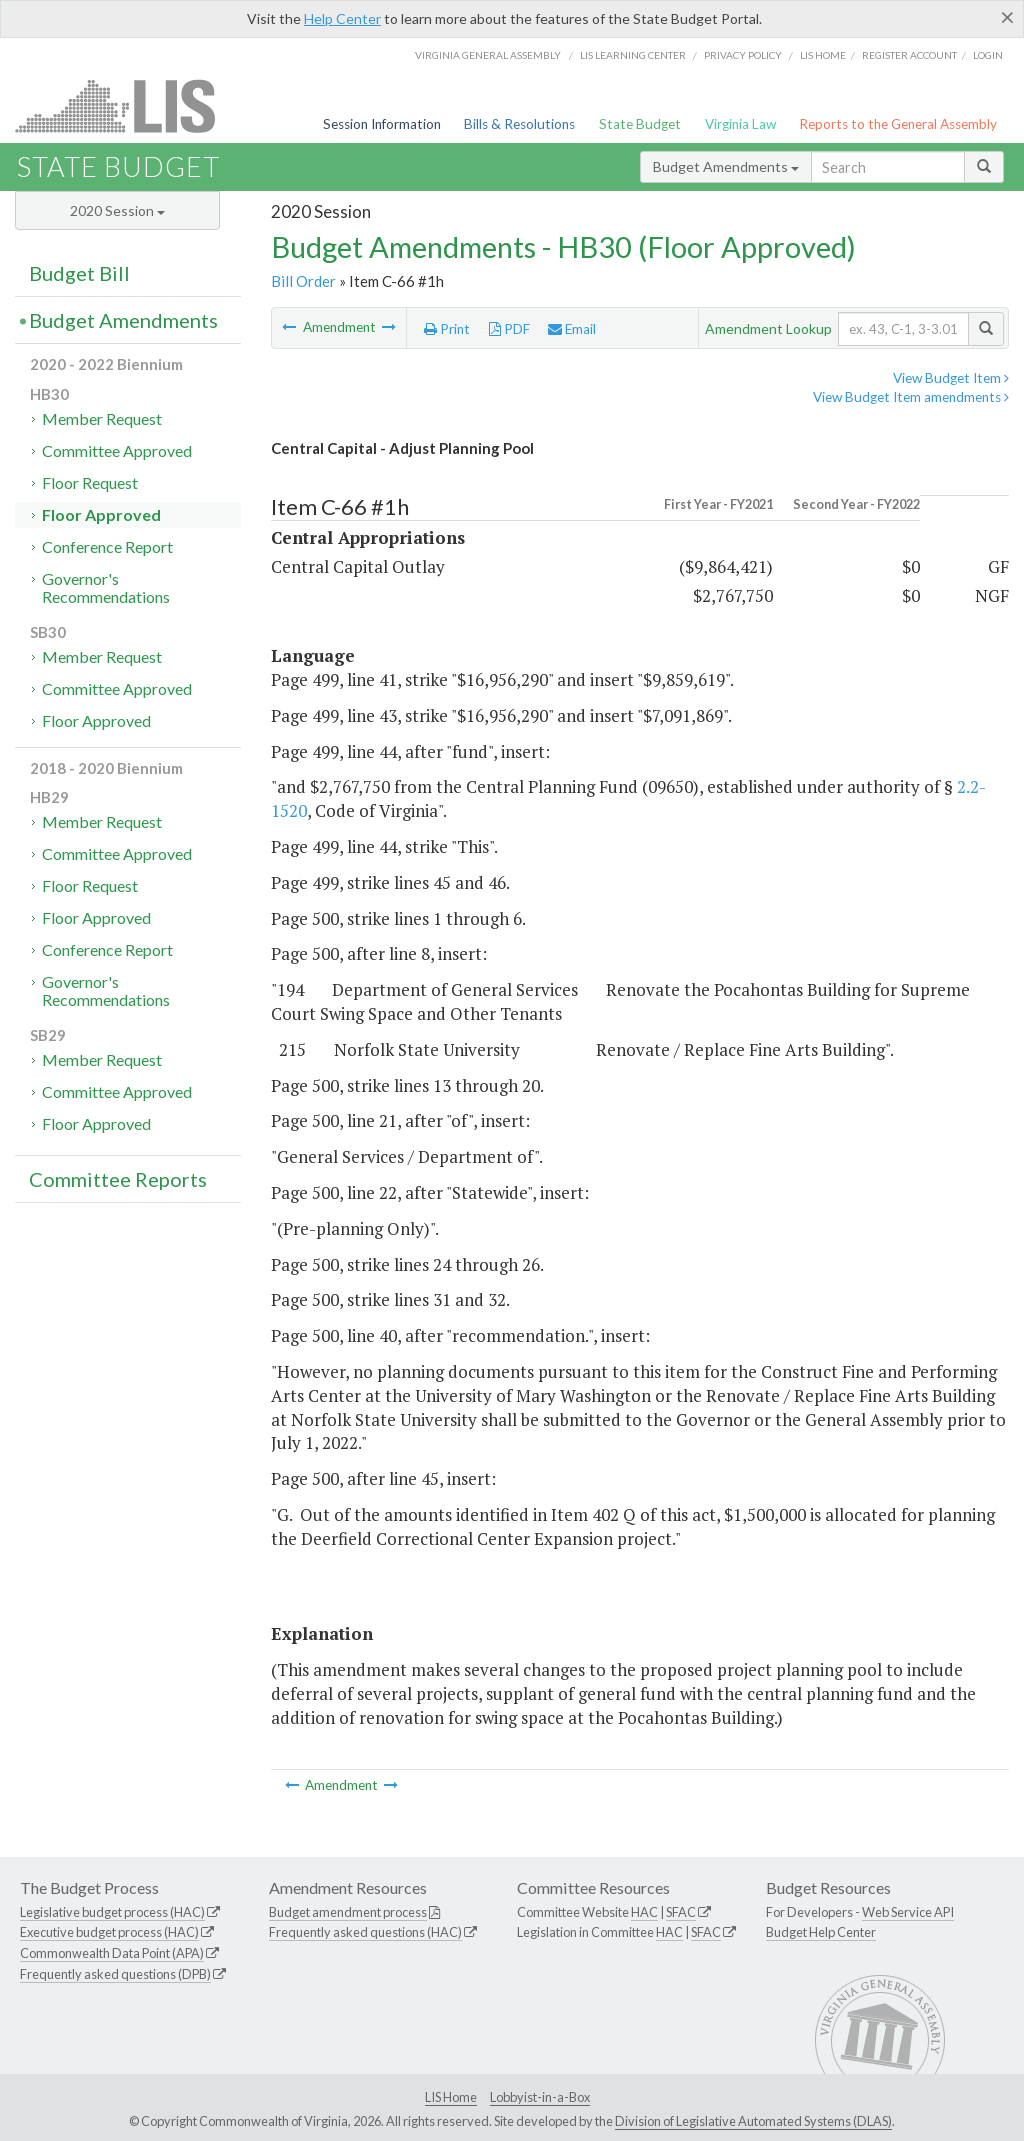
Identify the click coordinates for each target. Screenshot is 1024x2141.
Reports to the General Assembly (898, 124)
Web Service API (908, 1912)
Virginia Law (740, 124)
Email (572, 329)
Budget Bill (79, 273)
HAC (644, 1912)
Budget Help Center (821, 1932)
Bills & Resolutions (519, 124)
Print (447, 329)
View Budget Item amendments (911, 397)
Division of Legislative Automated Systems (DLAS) (753, 2121)
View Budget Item (951, 378)
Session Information (382, 124)
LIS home (823, 55)
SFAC (681, 1912)
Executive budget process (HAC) (109, 1932)
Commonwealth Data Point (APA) (112, 1953)
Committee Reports (118, 1179)
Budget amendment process (348, 1912)
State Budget (640, 124)
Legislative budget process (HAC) (112, 1912)
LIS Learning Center (633, 55)
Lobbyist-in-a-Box (540, 2097)
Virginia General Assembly (488, 55)
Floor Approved (101, 514)
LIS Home (451, 2097)
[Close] (1007, 17)
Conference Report (107, 546)
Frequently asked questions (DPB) (115, 1974)
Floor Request (90, 482)
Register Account (909, 55)
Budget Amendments (726, 166)
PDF (509, 329)
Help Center (342, 18)
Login (988, 55)
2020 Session (117, 210)
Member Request (102, 418)
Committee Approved (117, 450)
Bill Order (303, 281)
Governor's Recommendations (106, 587)
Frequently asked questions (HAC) (365, 1932)
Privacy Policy (743, 55)
